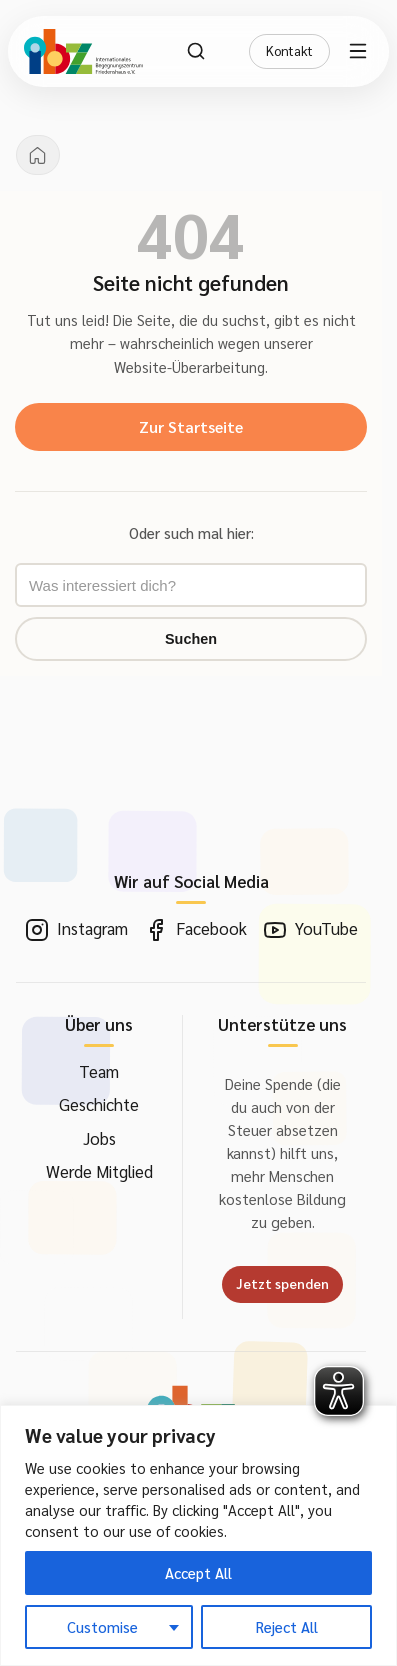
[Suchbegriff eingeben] (191, 585)
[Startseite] (38, 154)
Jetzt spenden (282, 1283)
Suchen (191, 639)
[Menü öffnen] (361, 51)
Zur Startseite (191, 426)
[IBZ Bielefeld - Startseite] (83, 51)
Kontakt (289, 50)
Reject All (287, 1626)
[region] (198, 1535)
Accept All (198, 1572)
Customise (102, 1626)
